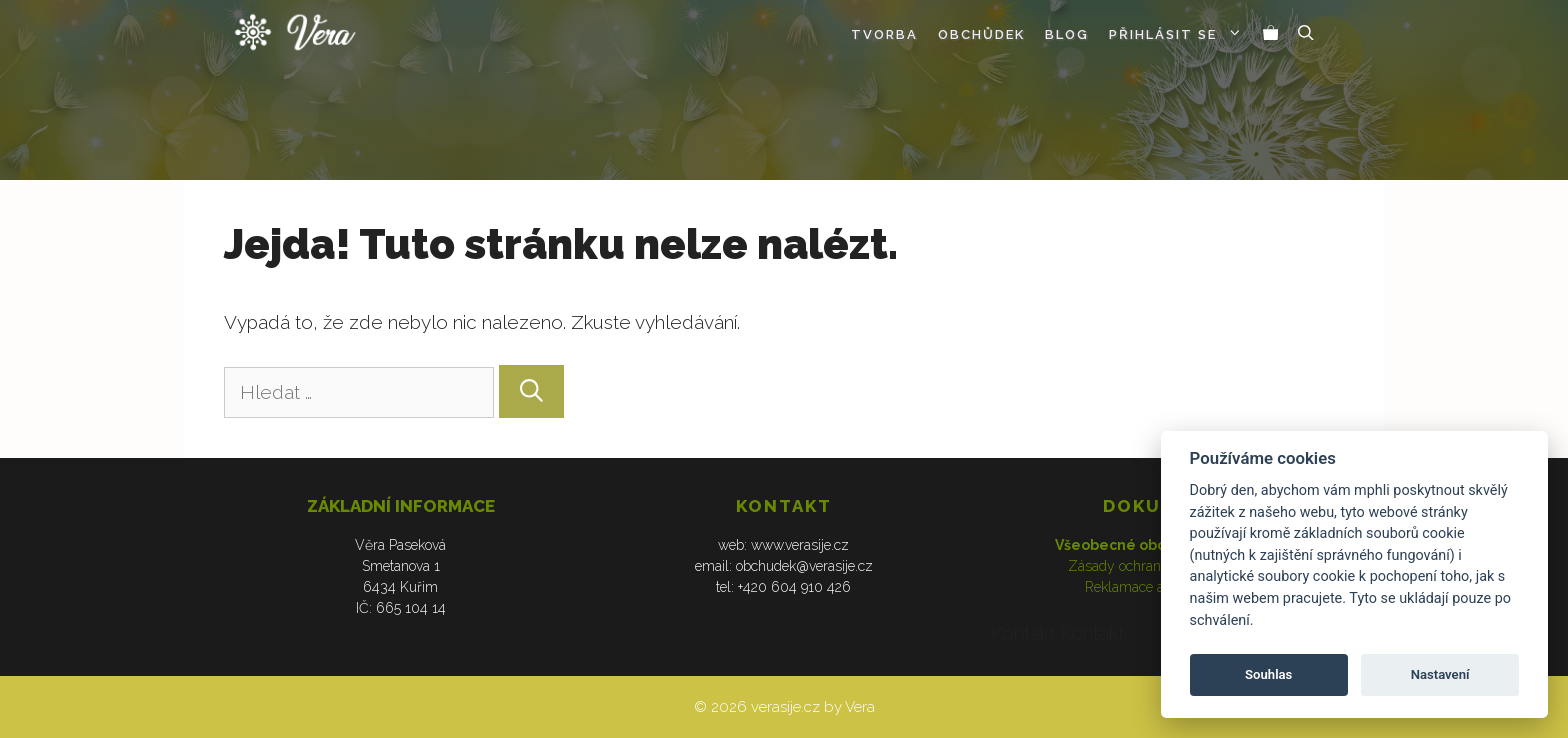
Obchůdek (981, 34)
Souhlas (1268, 674)
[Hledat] (531, 391)
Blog (1067, 34)
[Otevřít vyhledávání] (1306, 35)
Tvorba (884, 34)
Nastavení (1440, 674)
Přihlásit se (1181, 35)
